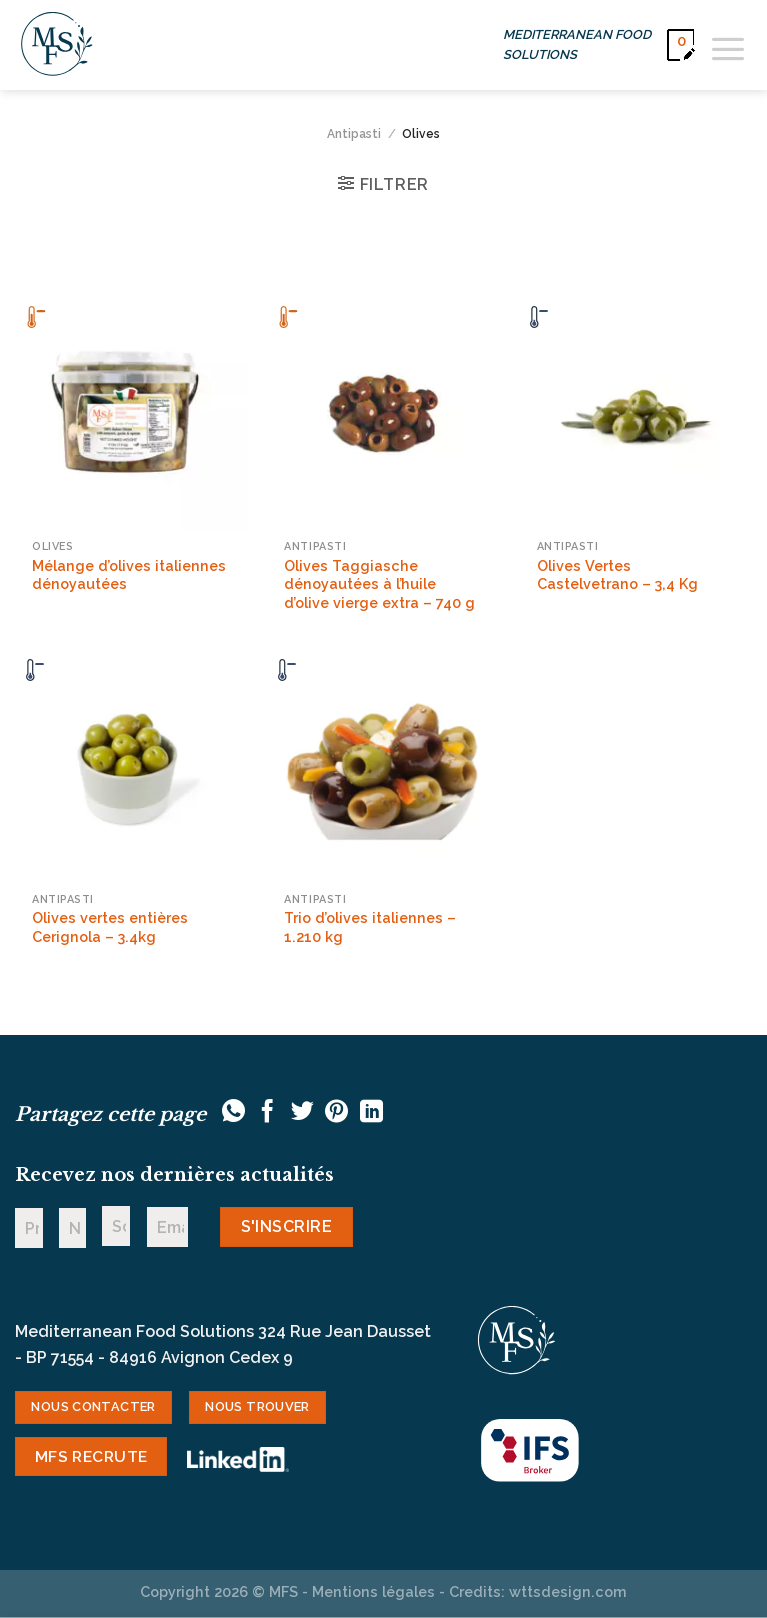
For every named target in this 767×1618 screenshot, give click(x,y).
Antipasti (354, 134)
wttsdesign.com (568, 1591)
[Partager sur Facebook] (267, 1113)
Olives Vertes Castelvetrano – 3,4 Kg (617, 575)
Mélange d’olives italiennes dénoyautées (129, 575)
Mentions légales (373, 1591)
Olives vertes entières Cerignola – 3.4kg (110, 927)
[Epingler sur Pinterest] (336, 1113)
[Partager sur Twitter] (302, 1113)
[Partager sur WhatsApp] (233, 1113)
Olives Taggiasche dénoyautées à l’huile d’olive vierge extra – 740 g (379, 584)
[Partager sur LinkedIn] (371, 1113)
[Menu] (728, 45)
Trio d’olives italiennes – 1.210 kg (370, 927)
